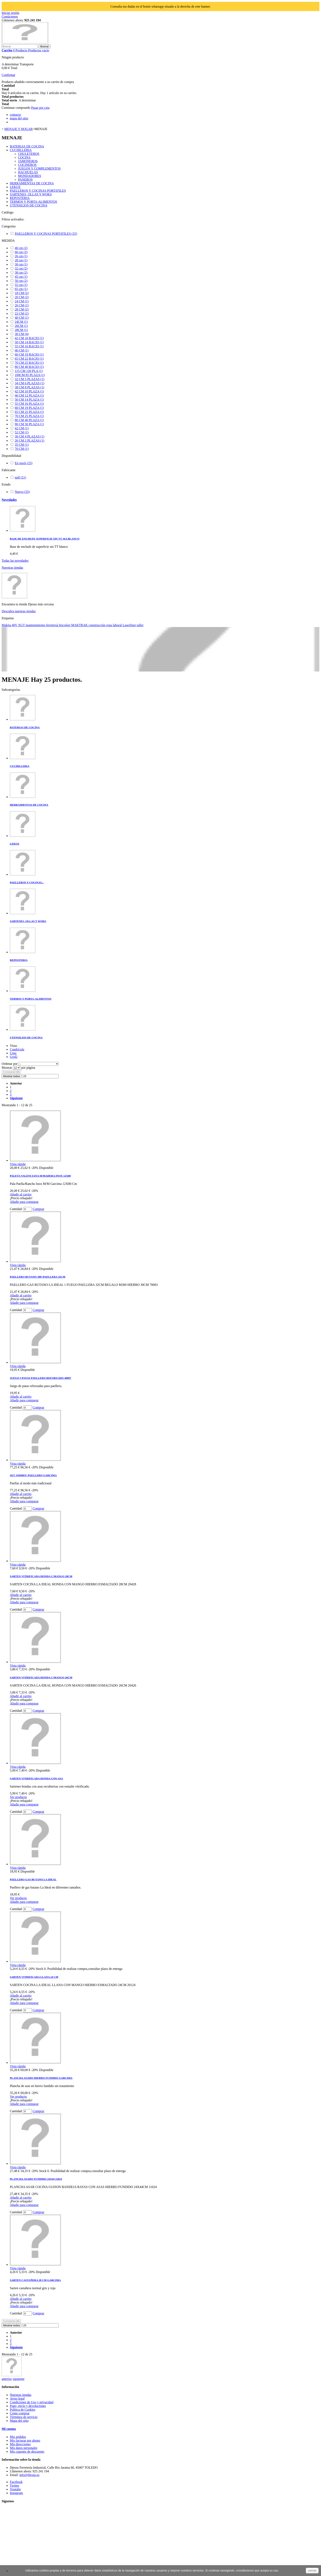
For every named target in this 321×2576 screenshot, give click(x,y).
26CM (21, 326)
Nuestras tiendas (12, 567)
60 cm (21, 252)
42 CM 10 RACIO (29, 338)
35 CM (22, 444)
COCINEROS (27, 165)
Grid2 (13, 1056)
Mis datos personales (23, 2448)
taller (140, 625)
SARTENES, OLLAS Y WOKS (31, 194)
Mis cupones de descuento (27, 2451)
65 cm (21, 289)
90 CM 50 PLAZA (29, 424)
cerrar (312, 2570)
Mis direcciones (20, 2444)
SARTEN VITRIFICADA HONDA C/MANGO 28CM (41, 1576)
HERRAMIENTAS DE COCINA (32, 183)
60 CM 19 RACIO (29, 354)
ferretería (52, 625)
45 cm (21, 276)
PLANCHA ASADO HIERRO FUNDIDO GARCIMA (41, 2077)
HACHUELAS (28, 172)
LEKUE (15, 187)
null (20, 477)
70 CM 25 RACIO (29, 362)
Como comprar (19, 2413)
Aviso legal (17, 2398)
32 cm (21, 268)
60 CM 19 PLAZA (29, 407)
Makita (7, 625)
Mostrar (7, 1067)
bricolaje (65, 625)
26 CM (22, 305)
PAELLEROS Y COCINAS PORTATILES (38, 190)
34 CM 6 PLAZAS (29, 383)
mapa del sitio (19, 118)
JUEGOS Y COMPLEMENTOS (39, 168)
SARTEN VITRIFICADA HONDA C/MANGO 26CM (41, 1677)
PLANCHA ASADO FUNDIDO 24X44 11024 (36, 2178)
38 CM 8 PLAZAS (29, 387)
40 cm (21, 248)
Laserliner (130, 625)
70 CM (22, 448)
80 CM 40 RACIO (29, 367)
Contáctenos (10, 16)
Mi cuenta (9, 2429)
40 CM (22, 317)
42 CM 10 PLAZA (29, 391)
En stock (23, 463)
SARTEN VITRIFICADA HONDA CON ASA (36, 1778)
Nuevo (22, 491)
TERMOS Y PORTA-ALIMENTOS (33, 201)
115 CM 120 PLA (29, 371)
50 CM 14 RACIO (29, 342)
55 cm (21, 285)
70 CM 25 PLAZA (29, 416)
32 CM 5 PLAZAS (29, 379)
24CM (21, 321)
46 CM (22, 350)
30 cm (21, 264)
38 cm (21, 272)
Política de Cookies (22, 2409)
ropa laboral (114, 625)
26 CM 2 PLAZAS (29, 440)
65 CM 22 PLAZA (29, 412)
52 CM (22, 432)
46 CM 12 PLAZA (29, 395)
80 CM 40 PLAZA (29, 420)
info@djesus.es (29, 2475)
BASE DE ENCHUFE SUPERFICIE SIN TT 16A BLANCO (44, 538)
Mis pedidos (18, 2437)
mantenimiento (36, 625)
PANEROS (25, 179)
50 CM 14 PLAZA (29, 399)
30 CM (22, 334)
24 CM (22, 301)
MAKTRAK (80, 625)
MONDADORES (29, 176)
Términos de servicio (23, 2417)
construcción (97, 625)
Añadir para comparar (24, 1201)
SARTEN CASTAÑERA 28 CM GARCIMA (35, 2280)
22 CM (22, 313)
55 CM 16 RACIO (29, 346)
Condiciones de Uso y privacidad (31, 2402)
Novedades (9, 499)
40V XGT (19, 625)
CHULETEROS (28, 153)
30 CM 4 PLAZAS (29, 436)
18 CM (22, 293)
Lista (13, 1053)
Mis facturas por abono (25, 2440)
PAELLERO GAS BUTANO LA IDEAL (33, 1879)
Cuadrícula (17, 1049)
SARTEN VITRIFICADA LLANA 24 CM (34, 1976)
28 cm (21, 260)
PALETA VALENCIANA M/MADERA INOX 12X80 (40, 1175)
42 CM (22, 428)
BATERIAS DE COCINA (27, 146)
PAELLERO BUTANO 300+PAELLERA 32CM (37, 1276)
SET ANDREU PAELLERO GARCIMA (33, 1475)
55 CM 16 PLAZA (29, 403)
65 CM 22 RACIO (29, 358)
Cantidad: (16, 1209)
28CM (21, 330)
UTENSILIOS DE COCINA (28, 205)
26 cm (21, 256)
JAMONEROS (28, 161)
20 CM (22, 297)
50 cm (21, 280)
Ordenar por (10, 1063)
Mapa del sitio (19, 2420)
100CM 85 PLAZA (30, 375)
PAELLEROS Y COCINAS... (27, 882)
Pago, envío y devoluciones (28, 2406)
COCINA (24, 157)
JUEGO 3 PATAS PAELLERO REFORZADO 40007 (40, 1377)
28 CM (22, 309)
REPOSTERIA (20, 198)
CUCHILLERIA (21, 150)
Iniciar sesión (10, 13)
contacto (15, 114)
